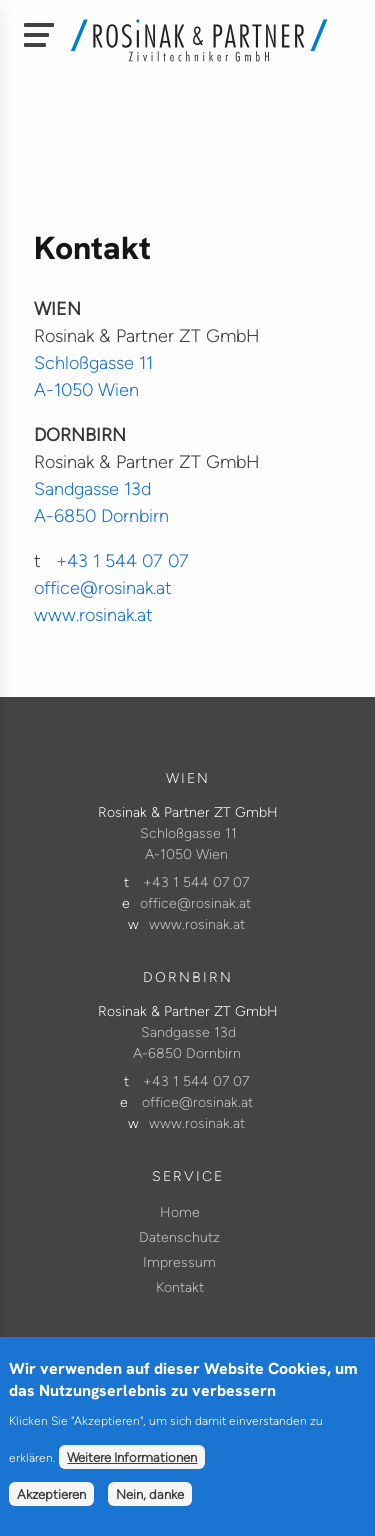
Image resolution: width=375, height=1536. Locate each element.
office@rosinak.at (103, 588)
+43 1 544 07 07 (122, 561)
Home (180, 1212)
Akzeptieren (51, 1507)
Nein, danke (150, 1507)
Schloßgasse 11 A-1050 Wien (188, 844)
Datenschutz (179, 1237)
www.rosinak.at (93, 615)
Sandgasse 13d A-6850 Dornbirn (187, 1043)
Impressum (179, 1262)
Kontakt (180, 1287)
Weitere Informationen (132, 1470)
